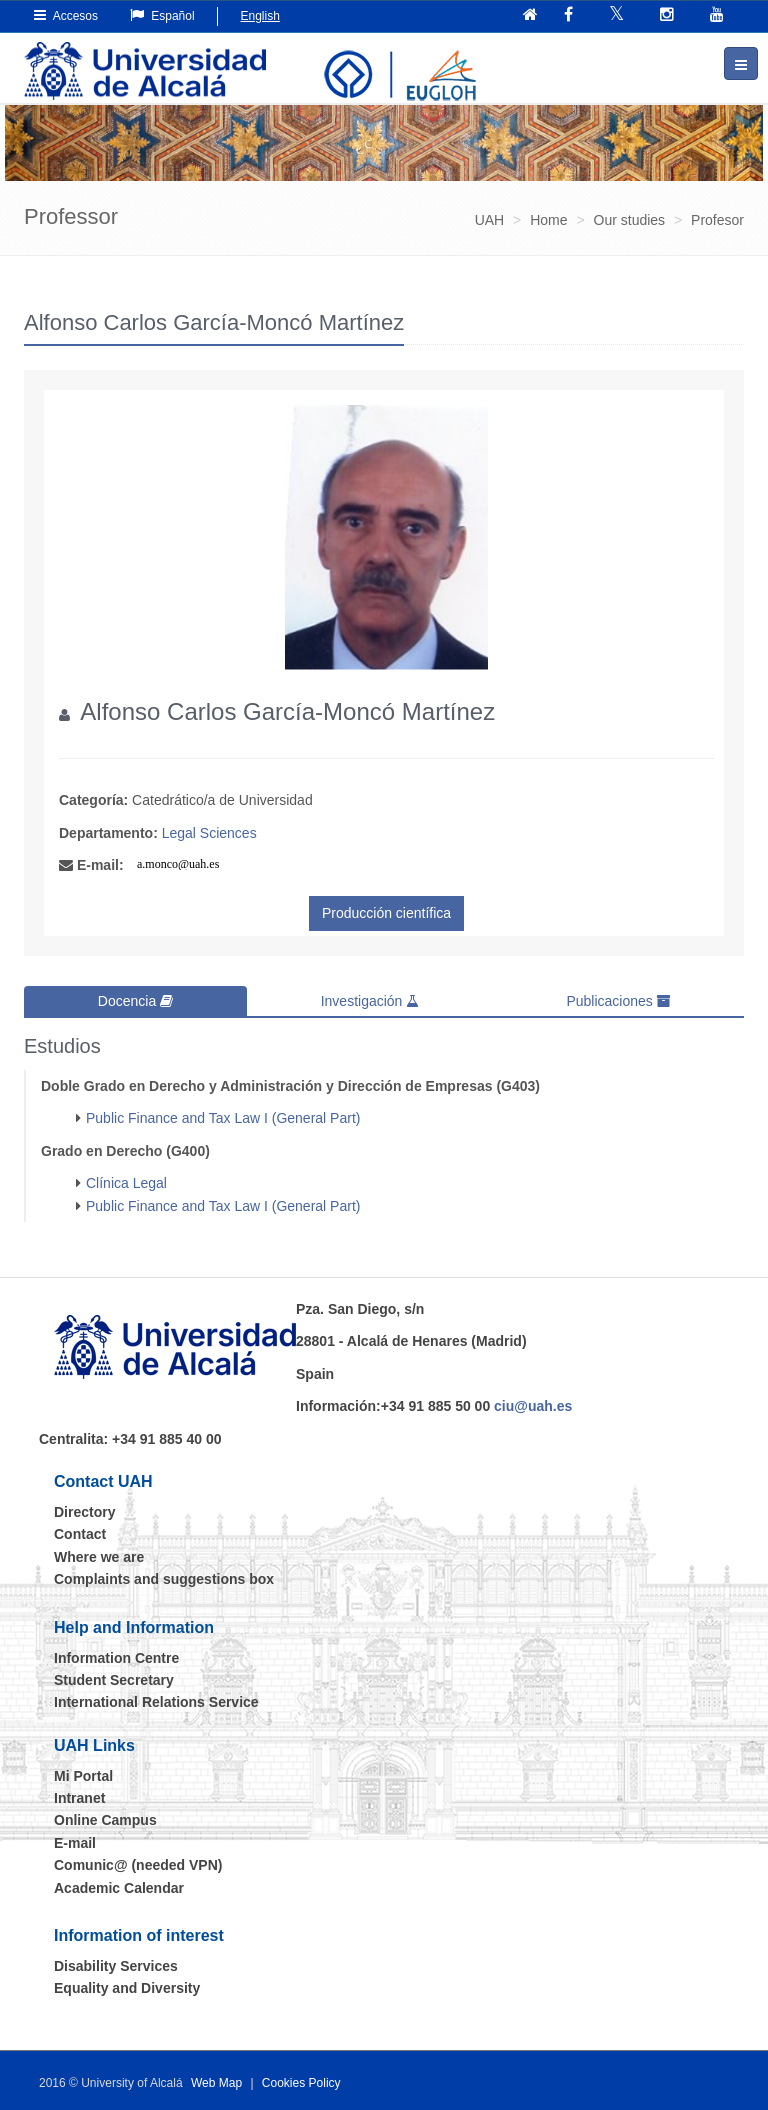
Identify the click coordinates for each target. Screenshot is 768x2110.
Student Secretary (114, 1680)
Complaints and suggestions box (164, 1579)
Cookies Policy (301, 2082)
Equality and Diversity (127, 1988)
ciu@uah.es (533, 1406)
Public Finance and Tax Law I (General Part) (223, 1118)
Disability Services (116, 1966)
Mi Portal (83, 1775)
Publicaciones (618, 1001)
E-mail (75, 1843)
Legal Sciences (209, 833)
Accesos (66, 15)
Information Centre (116, 1657)
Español (162, 15)
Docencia (135, 1001)
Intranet (79, 1798)
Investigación (370, 1001)
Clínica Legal (126, 1183)
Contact (80, 1534)
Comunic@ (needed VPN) (138, 1865)
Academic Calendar (119, 1887)
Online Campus (105, 1820)
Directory (84, 1512)
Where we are (99, 1556)
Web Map (216, 2082)
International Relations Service (156, 1702)
